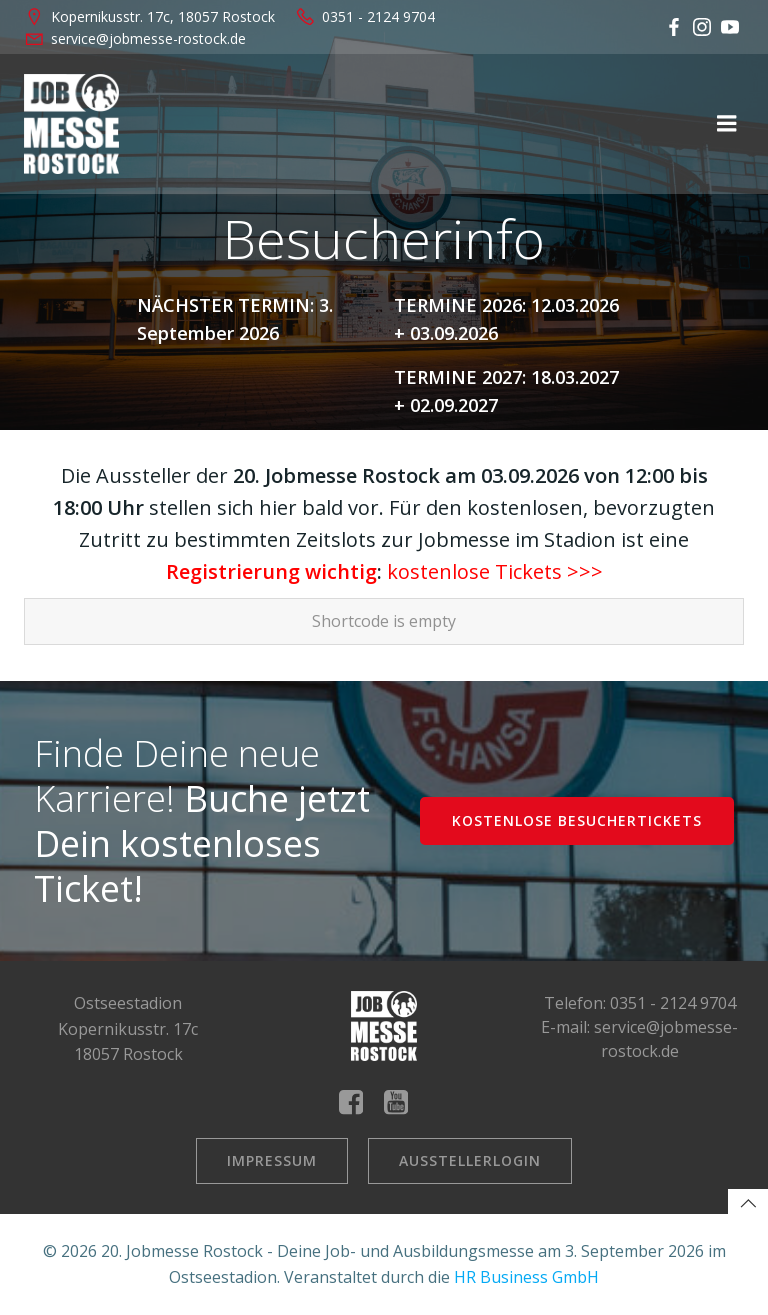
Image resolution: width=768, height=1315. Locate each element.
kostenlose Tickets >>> (495, 571)
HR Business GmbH (526, 1277)
